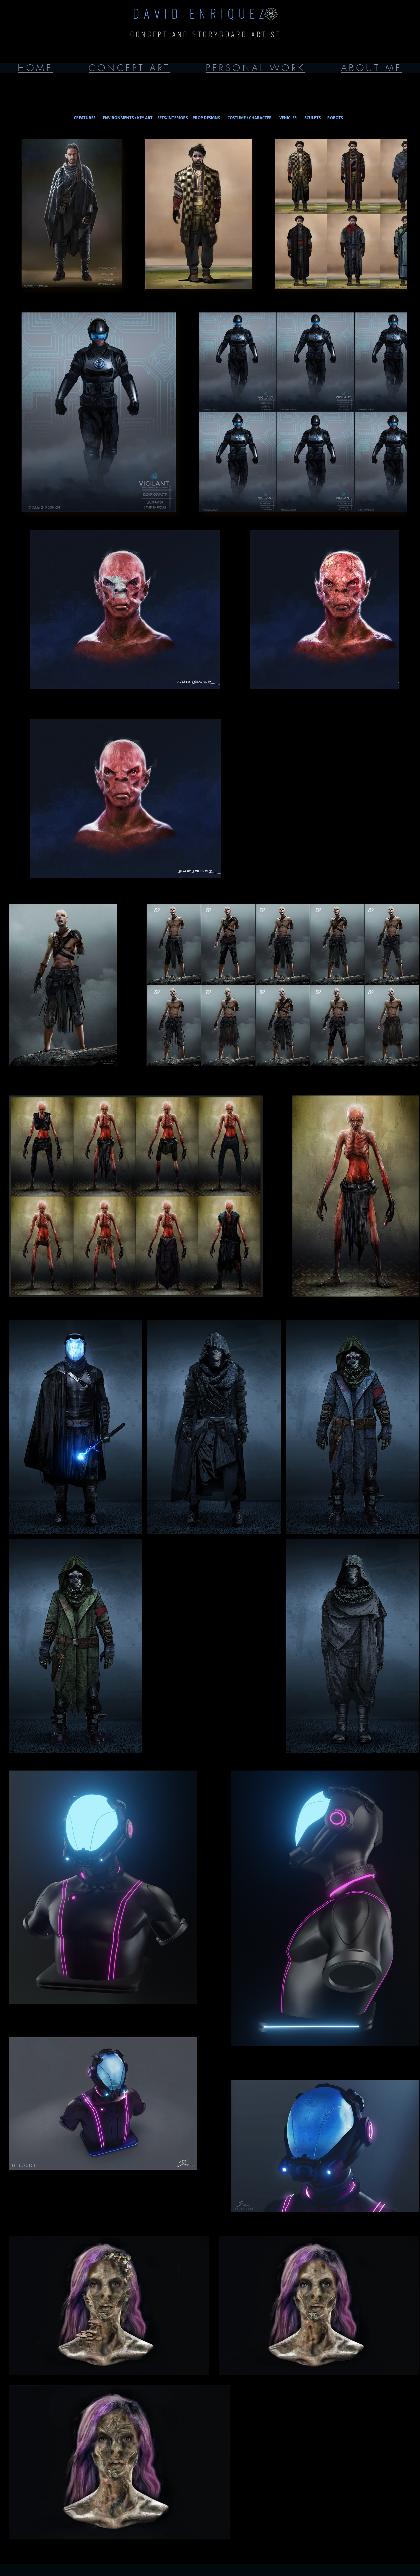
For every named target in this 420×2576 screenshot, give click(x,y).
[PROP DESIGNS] (206, 118)
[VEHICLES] (288, 118)
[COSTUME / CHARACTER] (249, 118)
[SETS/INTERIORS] (172, 118)
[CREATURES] (84, 118)
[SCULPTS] (312, 118)
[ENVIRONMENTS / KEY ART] (127, 118)
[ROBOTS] (335, 118)
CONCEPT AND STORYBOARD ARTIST (205, 34)
